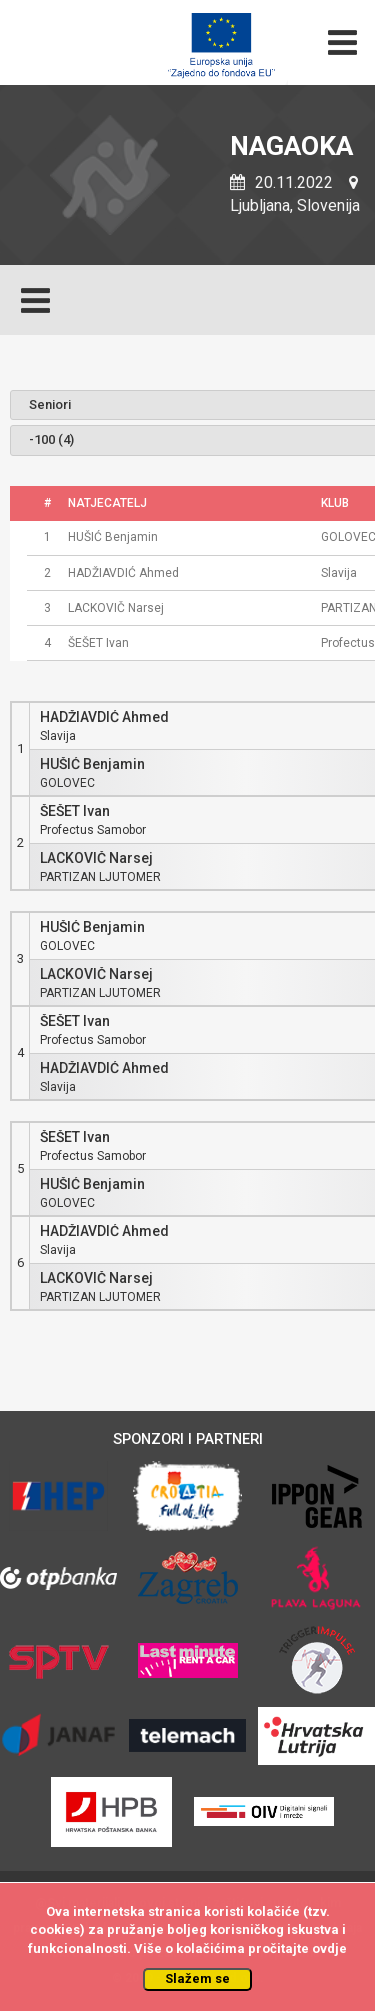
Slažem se (197, 1978)
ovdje (329, 1948)
